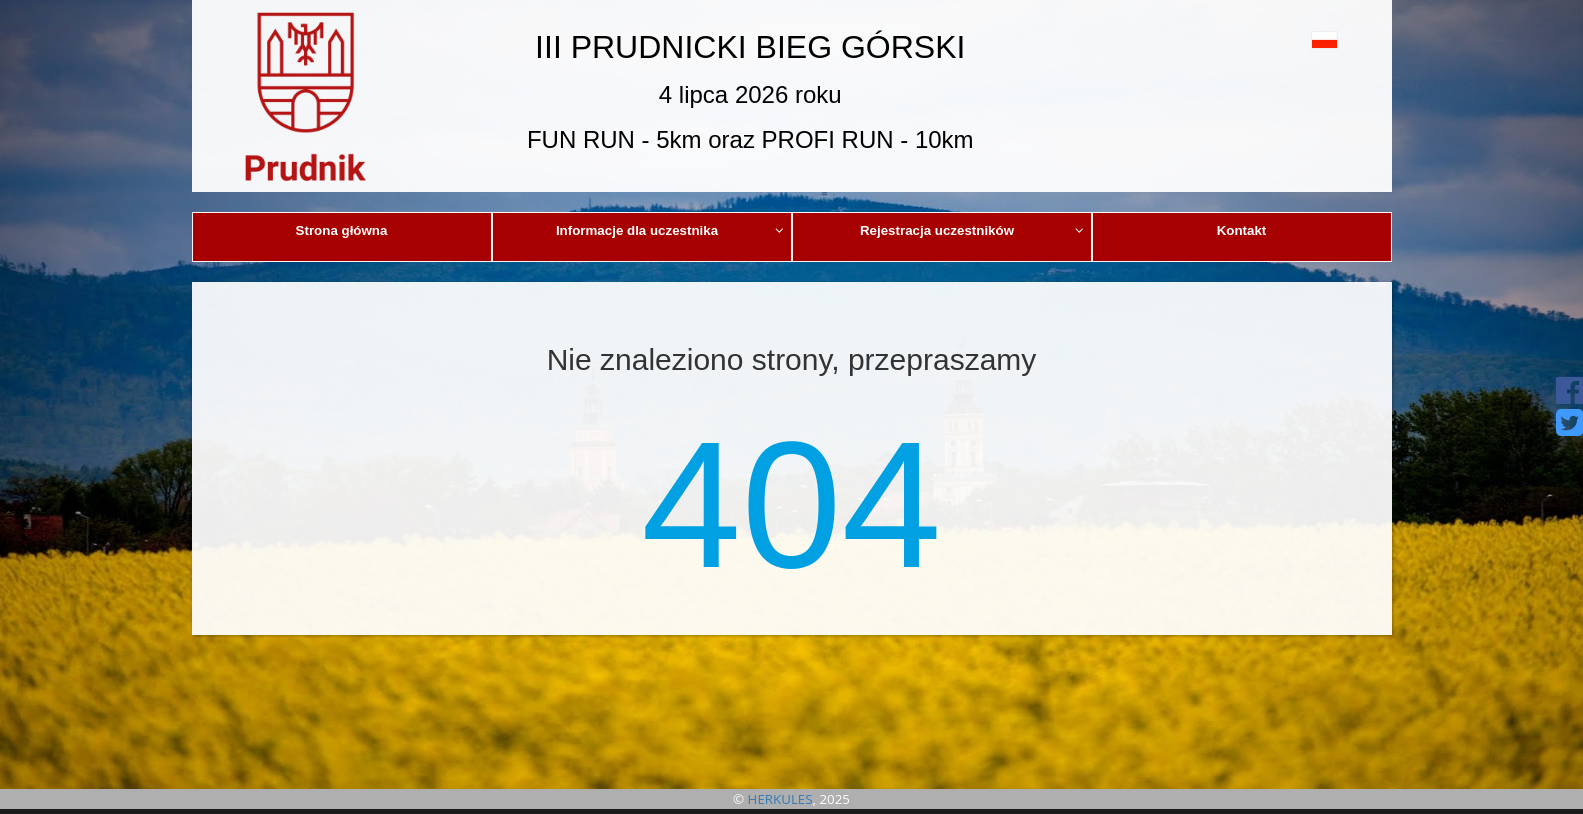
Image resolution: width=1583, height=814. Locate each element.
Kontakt (1242, 230)
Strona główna (342, 230)
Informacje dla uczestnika (670, 230)
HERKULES (780, 799)
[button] (1279, 39)
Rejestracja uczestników (972, 230)
